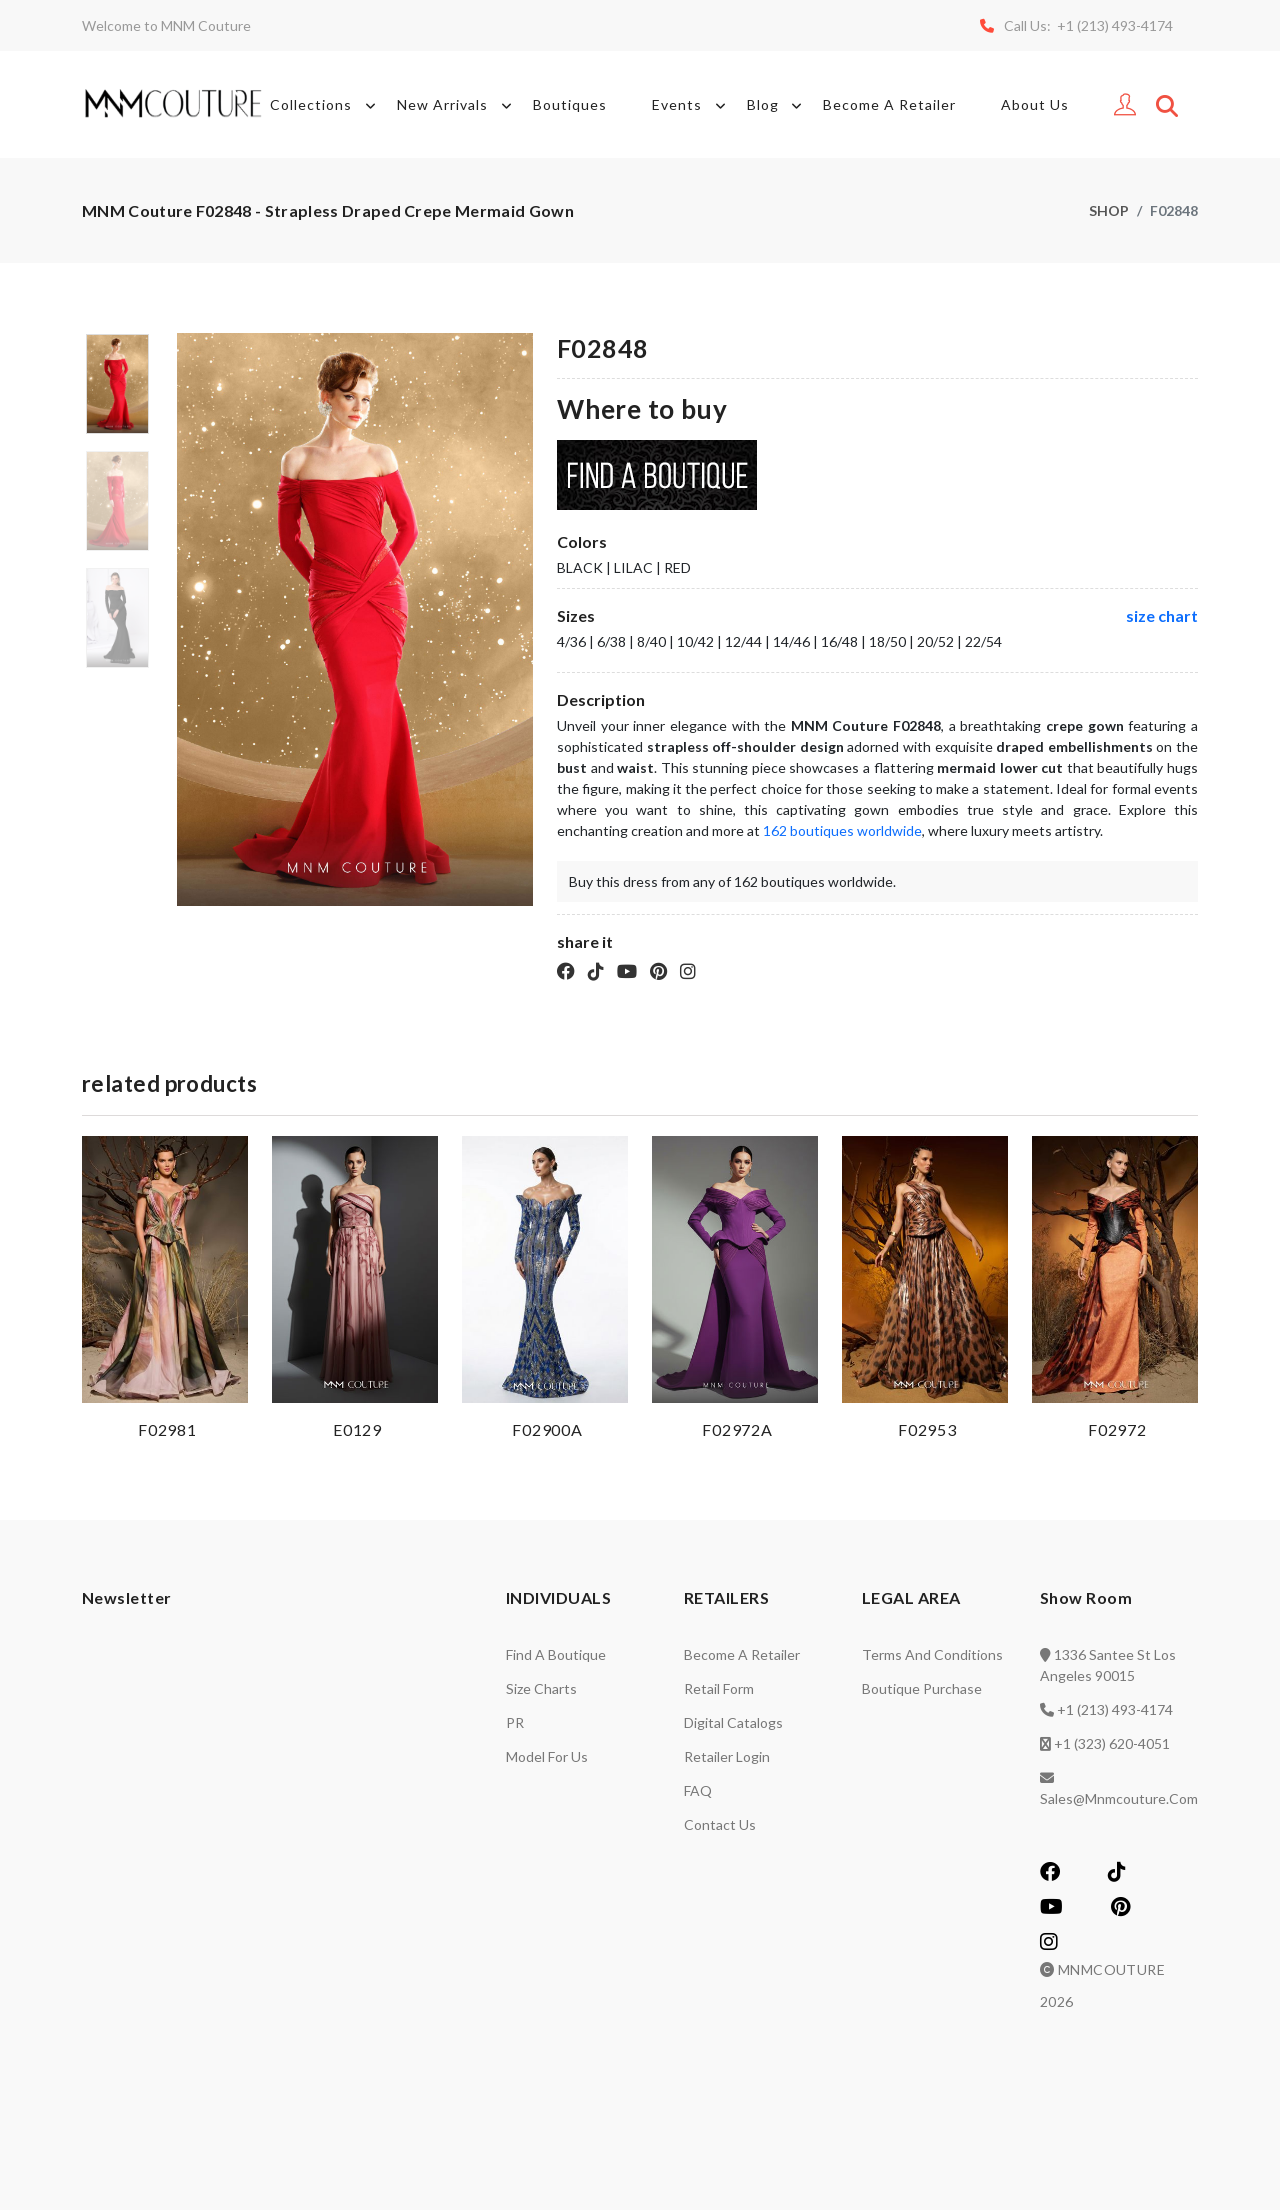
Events (692, 105)
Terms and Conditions (932, 1654)
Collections (326, 105)
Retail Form (719, 1688)
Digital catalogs (733, 1722)
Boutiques (570, 104)
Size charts (541, 1688)
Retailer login (727, 1756)
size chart (1162, 615)
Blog (778, 105)
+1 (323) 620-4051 (1112, 1743)
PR (515, 1722)
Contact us (720, 1824)
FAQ (698, 1790)
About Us (1035, 104)
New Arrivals (457, 105)
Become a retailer (742, 1654)
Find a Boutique (556, 1654)
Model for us (547, 1756)
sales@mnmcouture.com (1119, 1798)
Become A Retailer (889, 104)
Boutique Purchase (922, 1688)
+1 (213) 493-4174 (1115, 1709)
